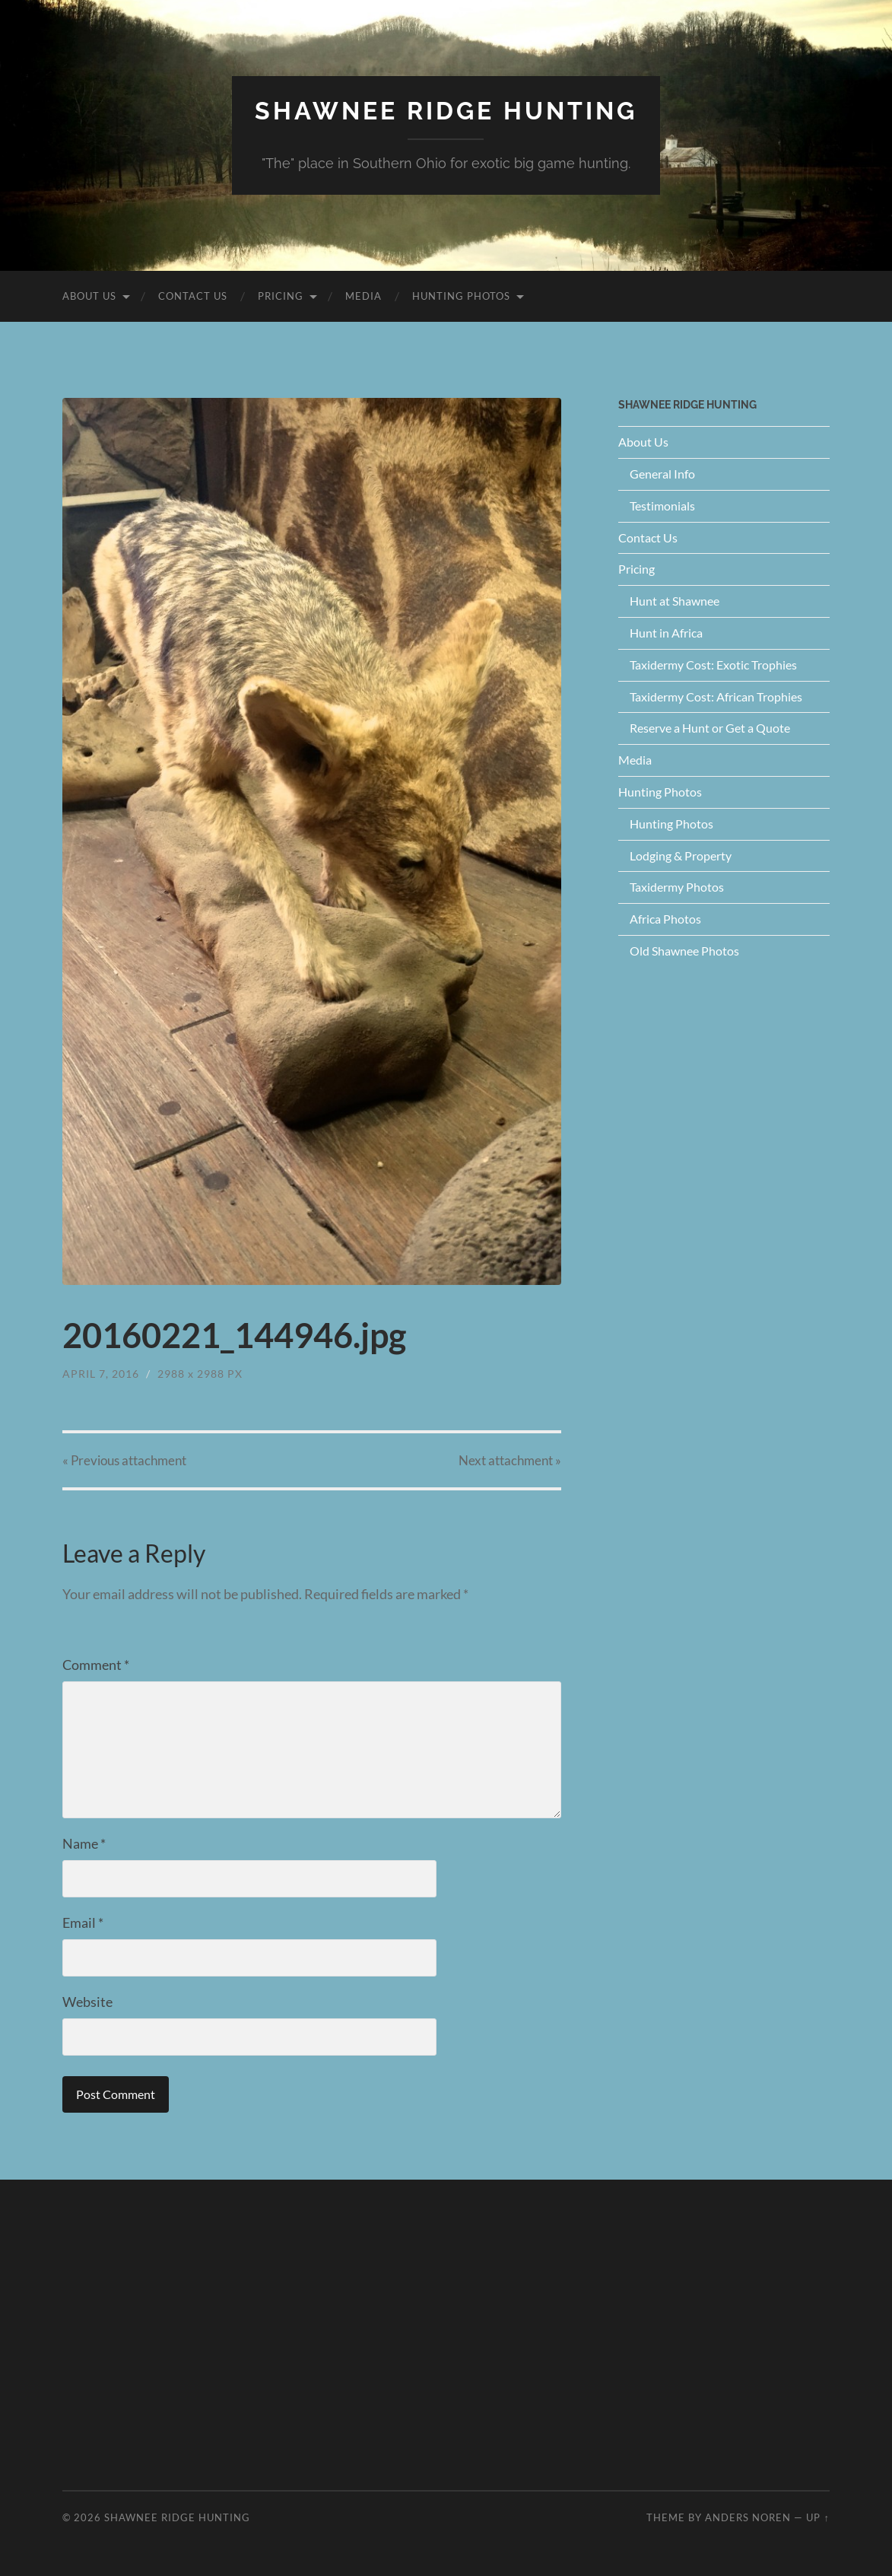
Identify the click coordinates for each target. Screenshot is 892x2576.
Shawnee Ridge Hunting (446, 111)
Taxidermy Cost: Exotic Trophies (713, 664)
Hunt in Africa (666, 632)
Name (84, 1843)
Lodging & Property (681, 855)
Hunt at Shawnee (674, 600)
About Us (89, 296)
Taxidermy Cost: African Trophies (716, 696)
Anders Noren (748, 2517)
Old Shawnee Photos (684, 950)
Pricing (280, 296)
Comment (95, 1664)
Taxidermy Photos (677, 886)
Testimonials (662, 505)
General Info (662, 473)
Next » (510, 1460)
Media (363, 296)
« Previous (124, 1460)
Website (87, 2001)
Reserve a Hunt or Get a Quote (710, 727)
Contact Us (192, 296)
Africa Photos (665, 918)
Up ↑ (817, 2517)
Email (82, 1922)
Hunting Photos (461, 296)
